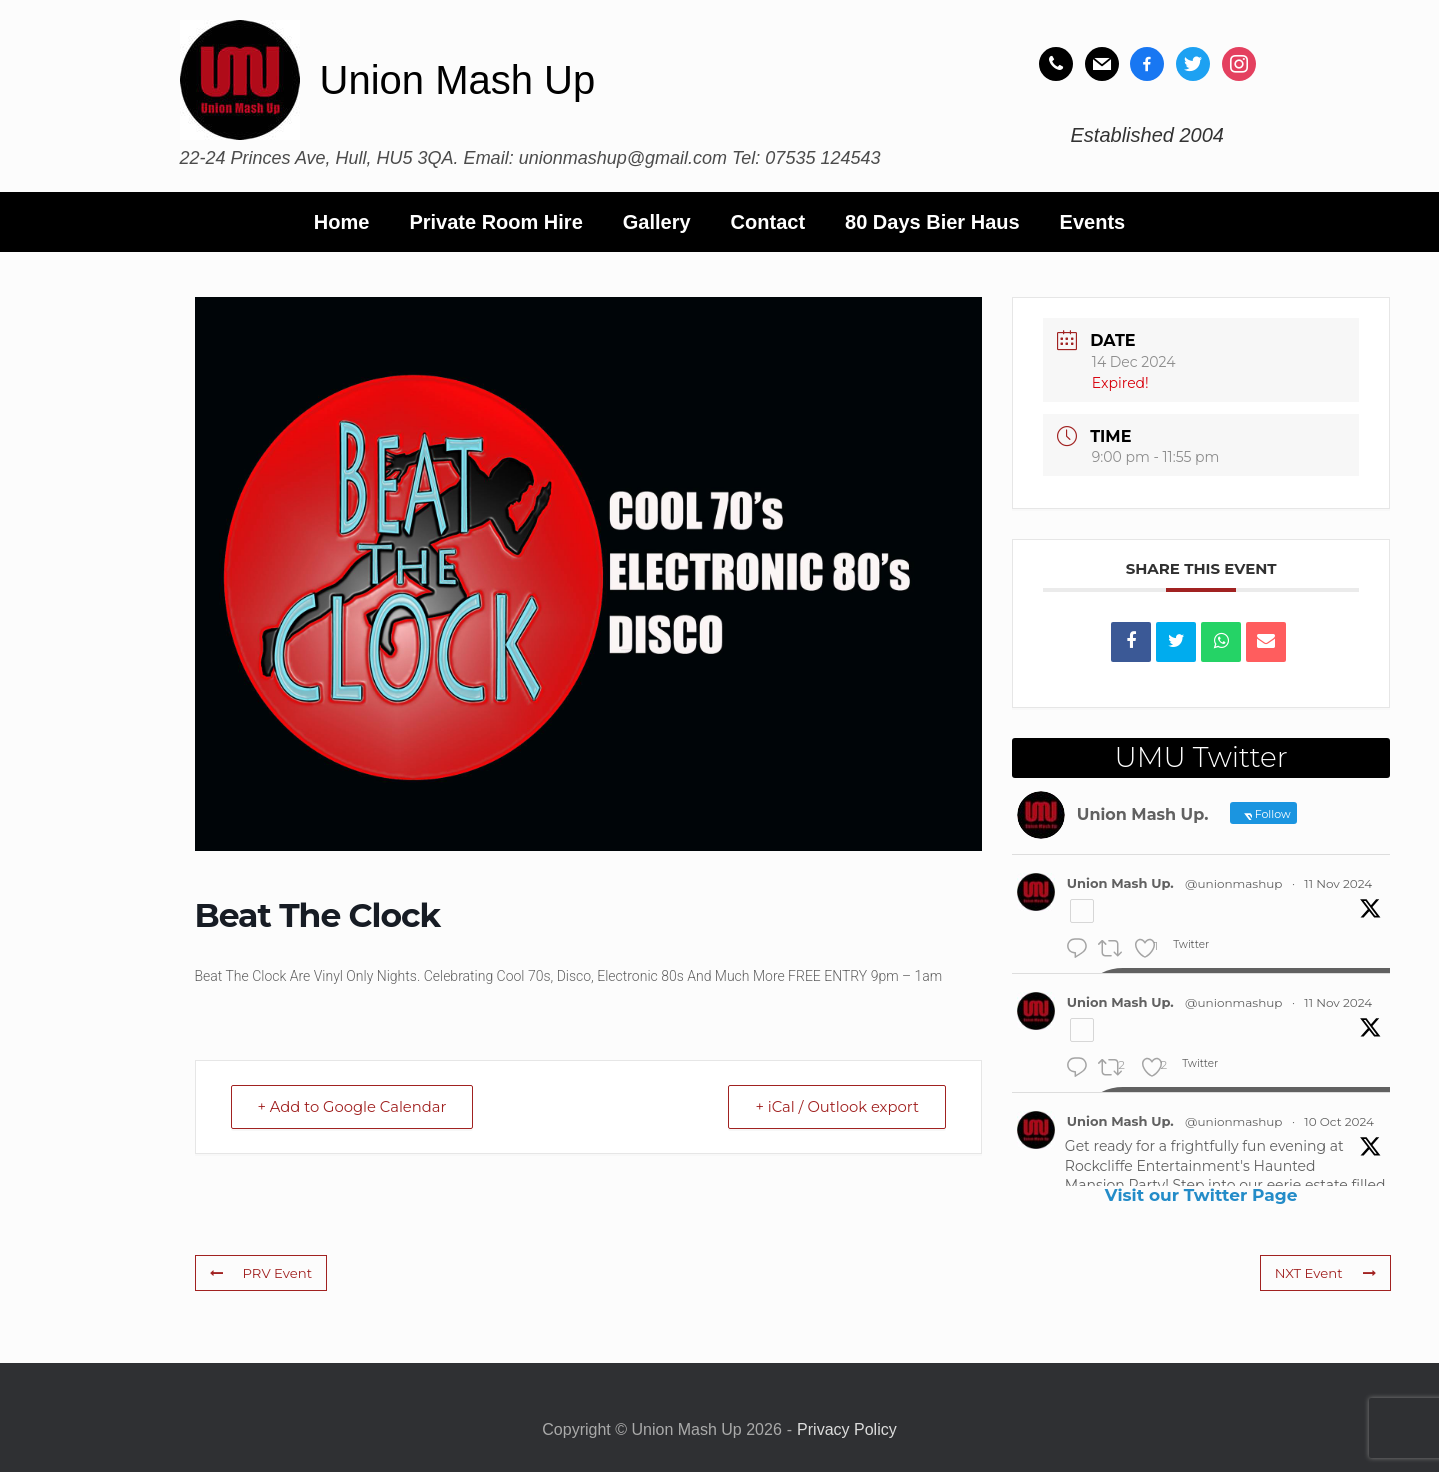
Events (1093, 222)
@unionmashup (1233, 883)
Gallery (657, 222)
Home (342, 222)
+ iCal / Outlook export (834, 1106)
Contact (768, 222)
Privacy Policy (847, 1429)
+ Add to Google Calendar (356, 1106)
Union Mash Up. (1120, 883)
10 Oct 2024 (1339, 1121)
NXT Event (1326, 1273)
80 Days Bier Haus (932, 222)
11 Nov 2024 (1338, 883)
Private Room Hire (495, 222)
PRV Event (260, 1273)
